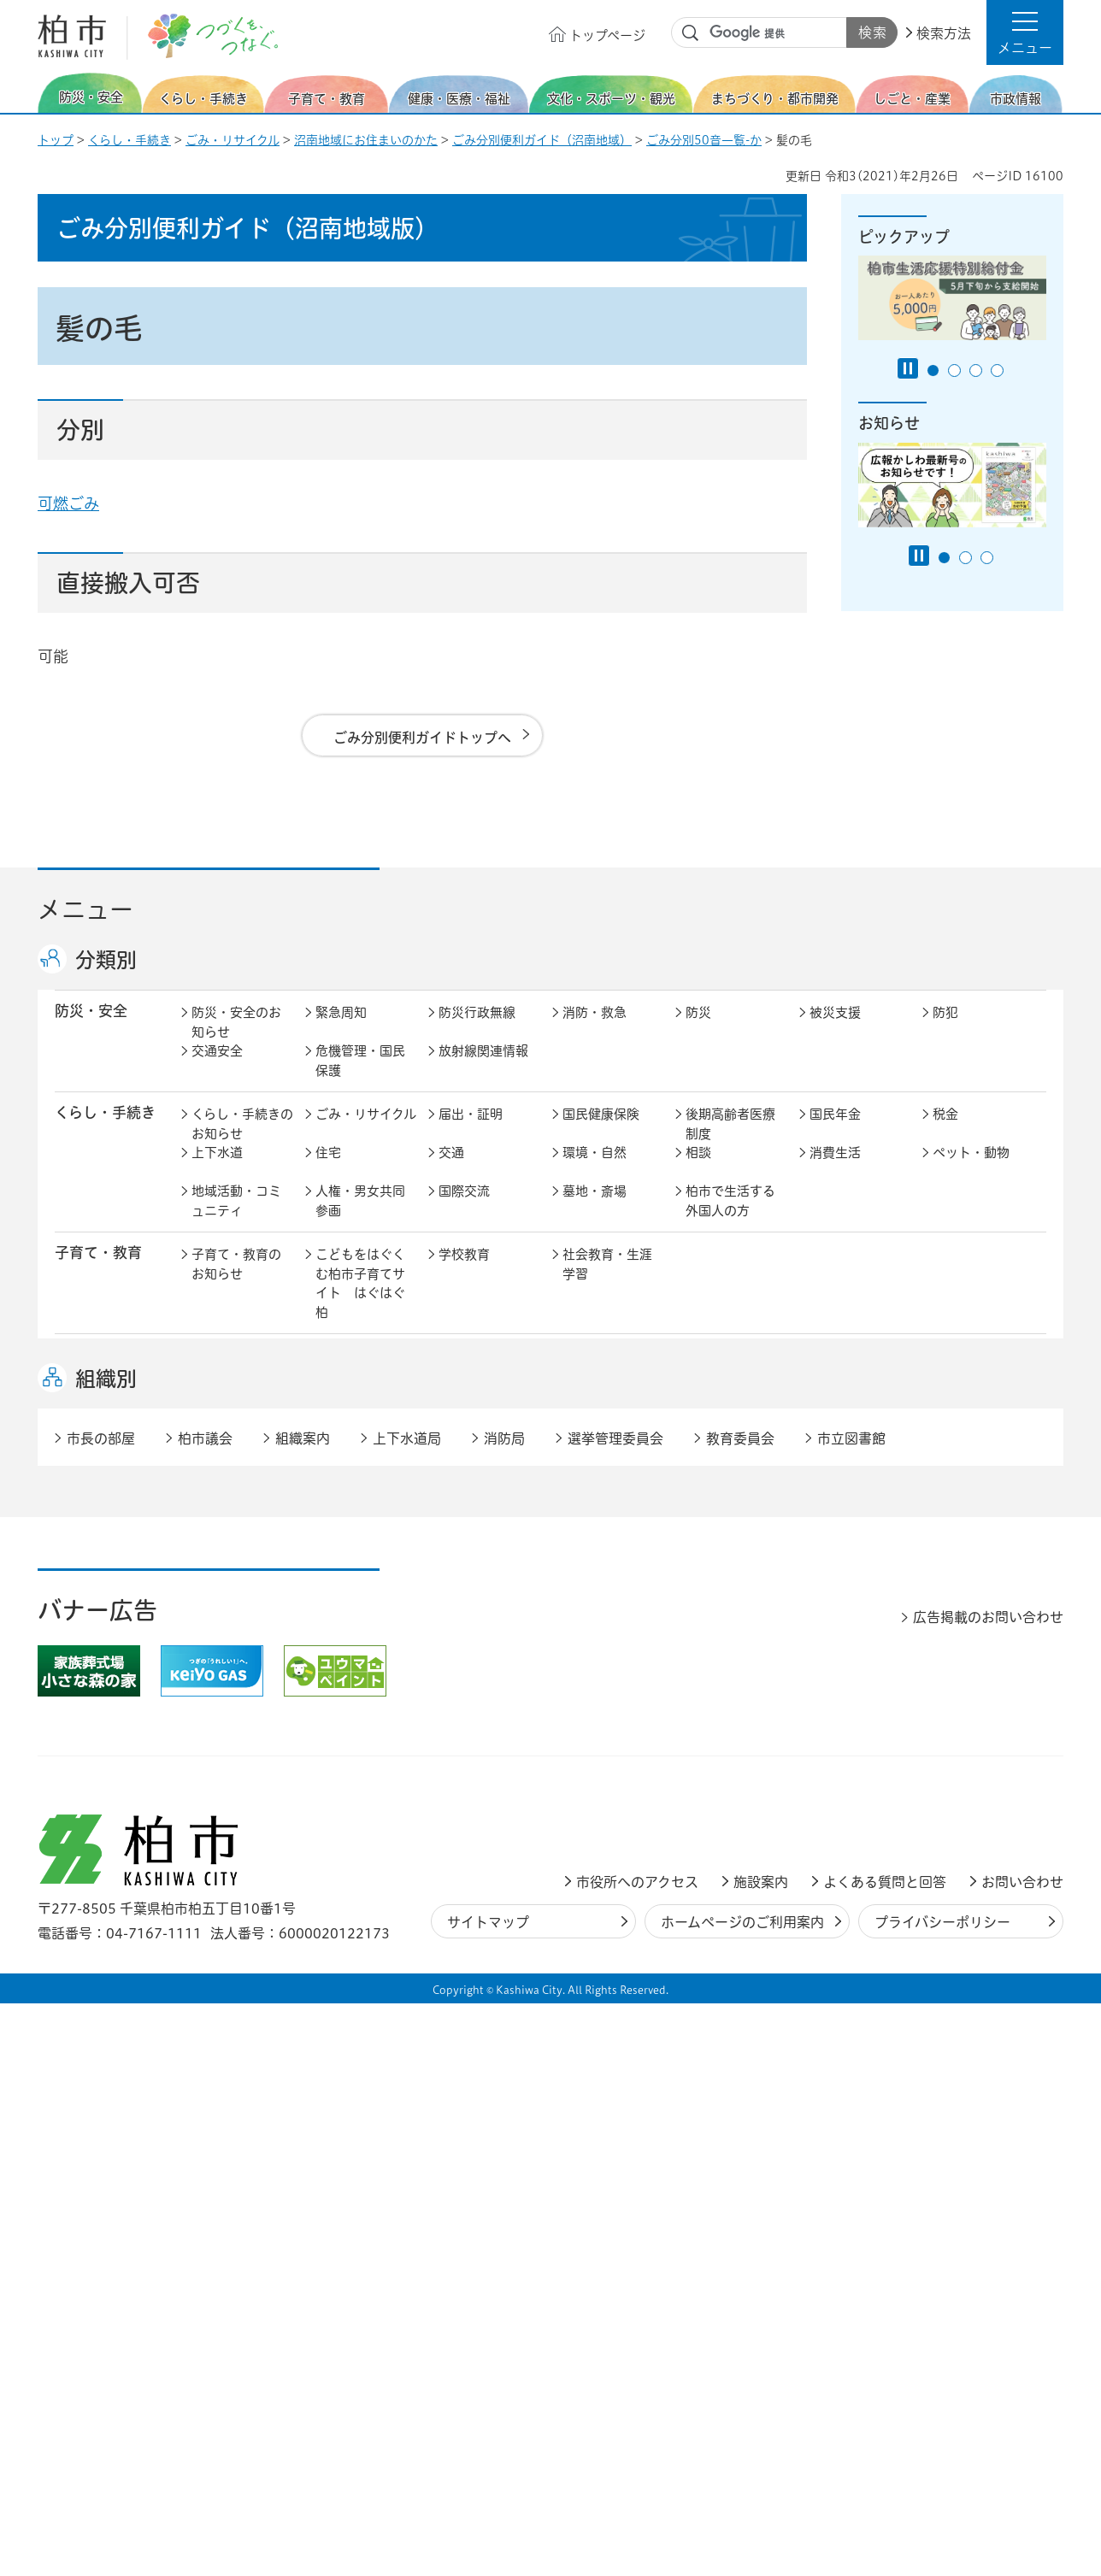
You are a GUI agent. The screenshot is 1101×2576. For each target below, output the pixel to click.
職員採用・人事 (854, 1723)
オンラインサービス (977, 1772)
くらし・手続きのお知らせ (242, 1142)
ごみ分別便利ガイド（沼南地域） (542, 140)
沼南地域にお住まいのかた (366, 140)
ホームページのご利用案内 (742, 2495)
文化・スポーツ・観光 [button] (113, 1485)
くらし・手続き (129, 140)
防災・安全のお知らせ (236, 1040)
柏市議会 (205, 2011)
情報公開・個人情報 (483, 1772)
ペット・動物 (971, 1170)
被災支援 (835, 1030)
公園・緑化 (842, 1558)
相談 (698, 1170)
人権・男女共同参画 (360, 1219)
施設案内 (760, 2455)
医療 (451, 1373)
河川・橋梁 (718, 1597)
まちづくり (347, 1558)
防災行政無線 (477, 1030)
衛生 (575, 1373)
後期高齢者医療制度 (730, 1142)
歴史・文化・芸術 (360, 1485)
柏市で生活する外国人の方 (730, 1219)
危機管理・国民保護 (360, 1078)
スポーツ (464, 1475)
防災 (698, 1030)
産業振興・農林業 (607, 1670)
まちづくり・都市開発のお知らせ (242, 1568)
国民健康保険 (600, 1132)
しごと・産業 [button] (98, 1658)
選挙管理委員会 (615, 2011)
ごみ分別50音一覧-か (704, 140)
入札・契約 (718, 1660)
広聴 (204, 1762)
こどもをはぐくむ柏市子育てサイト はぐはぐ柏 (360, 1301)
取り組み (711, 1412)
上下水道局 (407, 2011)
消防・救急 (594, 1030)
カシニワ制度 (971, 1558)
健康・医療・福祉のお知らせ (236, 1383)
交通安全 (217, 1068)
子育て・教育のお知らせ (236, 1282)
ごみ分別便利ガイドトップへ (422, 737)
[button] (1024, 32)
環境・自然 (594, 1170)
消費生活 (835, 1170)
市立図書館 (851, 2011)
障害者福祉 (965, 1373)
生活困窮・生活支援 (360, 1422)
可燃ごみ (68, 503)
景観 (698, 1558)
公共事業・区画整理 (483, 1607)
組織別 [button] (106, 1951)
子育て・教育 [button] (98, 1270)
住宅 (328, 1170)
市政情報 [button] (84, 1721)
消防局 (504, 2011)
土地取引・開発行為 (607, 1607)
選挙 (328, 1762)
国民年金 (835, 1132)
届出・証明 (471, 1132)
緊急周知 (341, 1030)
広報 (945, 1723)
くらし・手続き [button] (105, 1130)
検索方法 (943, 33)
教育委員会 (842, 1762)
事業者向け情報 (607, 1412)
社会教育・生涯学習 (607, 1282)
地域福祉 (217, 1412)
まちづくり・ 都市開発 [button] (98, 1567)
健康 (328, 1373)
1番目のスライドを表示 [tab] (933, 370)
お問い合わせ (1022, 2455)
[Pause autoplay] (908, 368)
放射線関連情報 (483, 1068)
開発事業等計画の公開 (607, 1568)
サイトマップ (488, 2495)
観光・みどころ (607, 1475)
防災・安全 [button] (91, 1028)
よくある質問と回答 (884, 2455)
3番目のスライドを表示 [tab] (975, 370)
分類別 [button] (106, 960)
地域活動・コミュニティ (236, 1219)
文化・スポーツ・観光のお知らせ (236, 1494)
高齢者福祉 (842, 1373)
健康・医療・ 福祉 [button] (98, 1383)
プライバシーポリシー (942, 2495)
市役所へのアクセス (637, 2455)
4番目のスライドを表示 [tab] (997, 370)
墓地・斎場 (594, 1209)
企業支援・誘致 (483, 1660)
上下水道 (217, 1170)
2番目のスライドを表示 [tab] (954, 370)
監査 (575, 1762)
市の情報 (464, 1723)
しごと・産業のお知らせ (236, 1670)
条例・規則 (223, 1800)
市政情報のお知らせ (236, 1733)
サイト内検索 (690, 33)
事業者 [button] (76, 1862)
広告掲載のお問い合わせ (988, 2190)
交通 (451, 1170)
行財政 (705, 1723)
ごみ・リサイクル (232, 140)
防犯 (945, 1030)
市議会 (705, 1762)
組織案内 (302, 2011)
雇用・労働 (347, 1660)
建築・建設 (223, 1597)
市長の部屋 (347, 1723)
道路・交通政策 (360, 1597)
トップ (56, 140)
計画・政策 (594, 1723)
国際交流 (464, 1209)
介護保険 (711, 1373)
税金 (945, 1132)
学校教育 (464, 1272)
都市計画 (464, 1558)
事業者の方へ (229, 1863)
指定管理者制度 (854, 1660)
